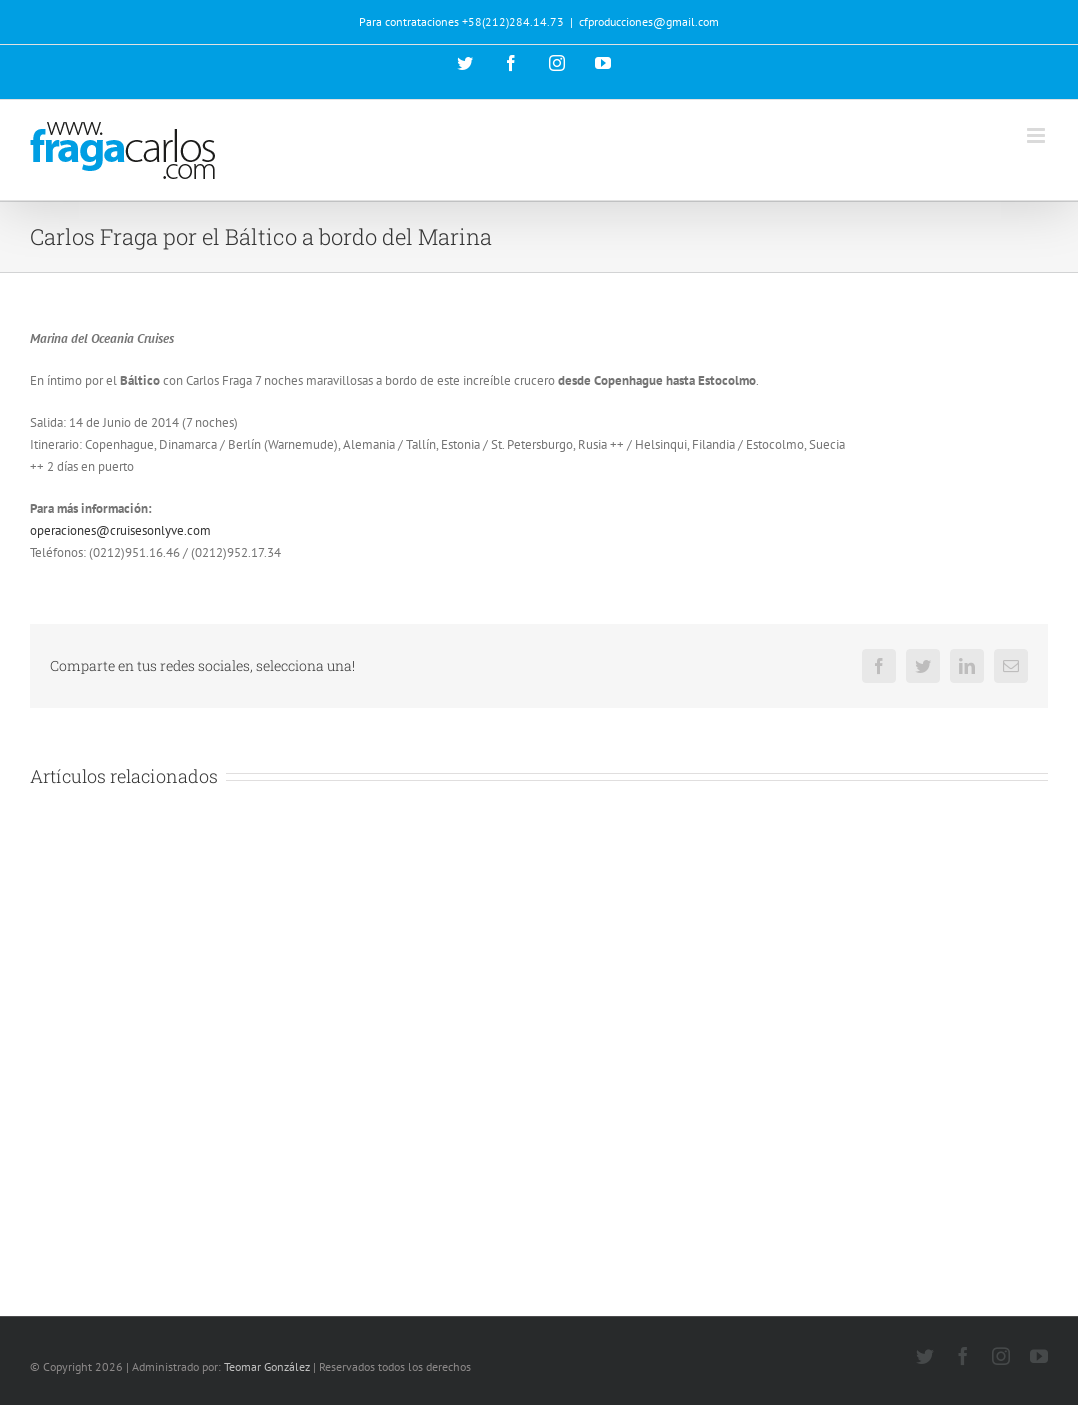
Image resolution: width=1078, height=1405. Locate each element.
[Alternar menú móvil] (1037, 135)
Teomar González (267, 1366)
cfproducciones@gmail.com (649, 21)
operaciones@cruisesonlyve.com (120, 530)
